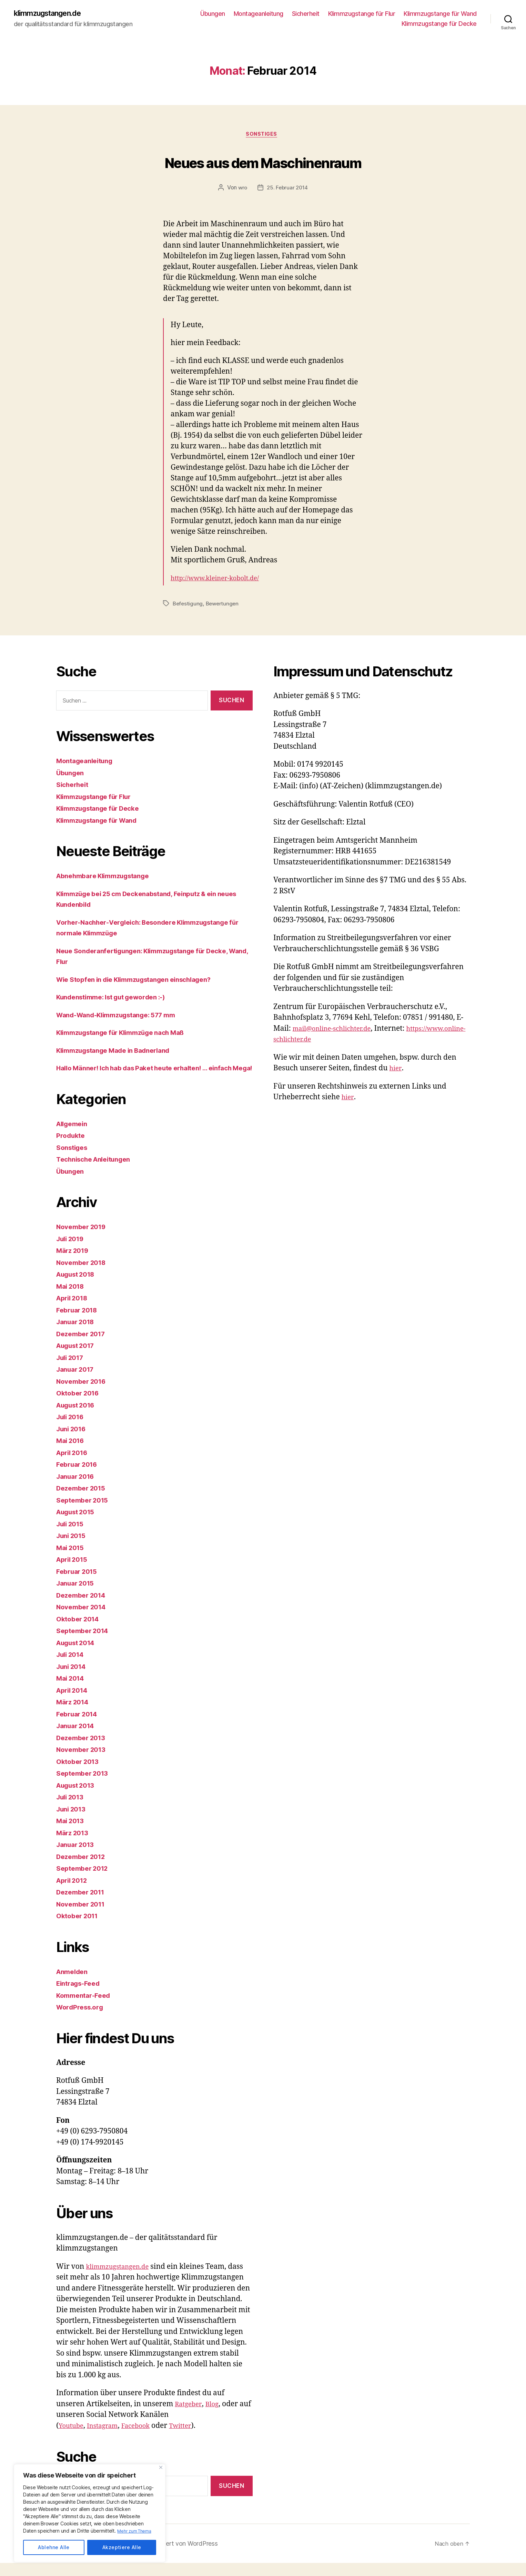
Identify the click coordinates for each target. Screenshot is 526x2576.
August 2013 (78, 1798)
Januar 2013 (77, 1857)
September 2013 (85, 1786)
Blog (215, 2417)
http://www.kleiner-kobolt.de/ (221, 580)
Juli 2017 (72, 1370)
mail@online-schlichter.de (337, 1031)
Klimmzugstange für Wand (440, 14)
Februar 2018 (79, 1323)
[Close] (160, 2467)
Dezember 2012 (83, 1869)
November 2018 (84, 1275)
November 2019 (84, 1240)
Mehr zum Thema (136, 2531)
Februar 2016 (79, 1477)
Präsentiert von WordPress (188, 2556)
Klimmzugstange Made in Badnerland (120, 1052)
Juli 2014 (72, 1667)
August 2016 (78, 1418)
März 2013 (74, 1845)
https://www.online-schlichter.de (328, 1041)
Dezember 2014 (83, 1608)
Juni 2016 (73, 1441)
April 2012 (74, 1893)
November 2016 (84, 1394)
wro (241, 190)
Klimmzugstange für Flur (361, 14)
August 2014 (78, 1655)
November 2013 (83, 1762)
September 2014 (85, 1644)
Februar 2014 (79, 1727)
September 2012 (85, 1881)
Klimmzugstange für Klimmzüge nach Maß (129, 1034)
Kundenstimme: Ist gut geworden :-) (118, 999)
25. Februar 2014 (287, 190)
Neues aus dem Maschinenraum (263, 162)
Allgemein (74, 1136)
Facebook (145, 2438)
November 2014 (84, 1620)
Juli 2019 (72, 1251)
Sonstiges (263, 136)
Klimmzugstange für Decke (439, 24)
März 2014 (74, 1715)
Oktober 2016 (80, 1406)
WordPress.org (82, 2020)
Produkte (72, 1148)
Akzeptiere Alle (121, 2547)
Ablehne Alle (54, 2547)
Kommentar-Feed (86, 2008)
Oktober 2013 (79, 1774)
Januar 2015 (77, 1596)
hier (396, 1070)
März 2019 (74, 1263)
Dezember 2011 (83, 1905)
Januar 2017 (77, 1382)
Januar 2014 (77, 1739)
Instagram (108, 2438)
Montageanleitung (258, 14)
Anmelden (74, 1984)
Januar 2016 (77, 1489)
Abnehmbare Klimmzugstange (108, 878)
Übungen (212, 14)
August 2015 (78, 1525)
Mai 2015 (72, 1560)
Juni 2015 (73, 1549)
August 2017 (78, 1358)
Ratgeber (190, 2417)
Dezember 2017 (83, 1346)
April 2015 (74, 1572)
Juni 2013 (73, 1822)
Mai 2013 (72, 1834)
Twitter (194, 2438)
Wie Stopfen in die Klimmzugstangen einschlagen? (143, 981)
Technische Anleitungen (98, 1172)
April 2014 (74, 1703)
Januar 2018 (77, 1335)
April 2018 (74, 1311)
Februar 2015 (79, 1584)
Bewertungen (224, 606)
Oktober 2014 (80, 1632)
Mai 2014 (72, 1691)
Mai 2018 (72, 1299)
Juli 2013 (72, 1810)
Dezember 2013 (83, 1750)
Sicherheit (306, 14)
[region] (89, 2513)
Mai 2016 (72, 1454)
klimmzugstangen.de (53, 14)
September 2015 (85, 1513)
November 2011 (83, 1917)
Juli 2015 (72, 1537)
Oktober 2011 (79, 1929)
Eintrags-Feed (80, 1996)
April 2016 (74, 1465)
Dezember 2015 (83, 1501)
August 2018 (78, 1287)
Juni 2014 (73, 1679)
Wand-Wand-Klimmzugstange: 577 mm (124, 1017)
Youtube (73, 2438)
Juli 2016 (72, 1430)
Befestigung (188, 606)
